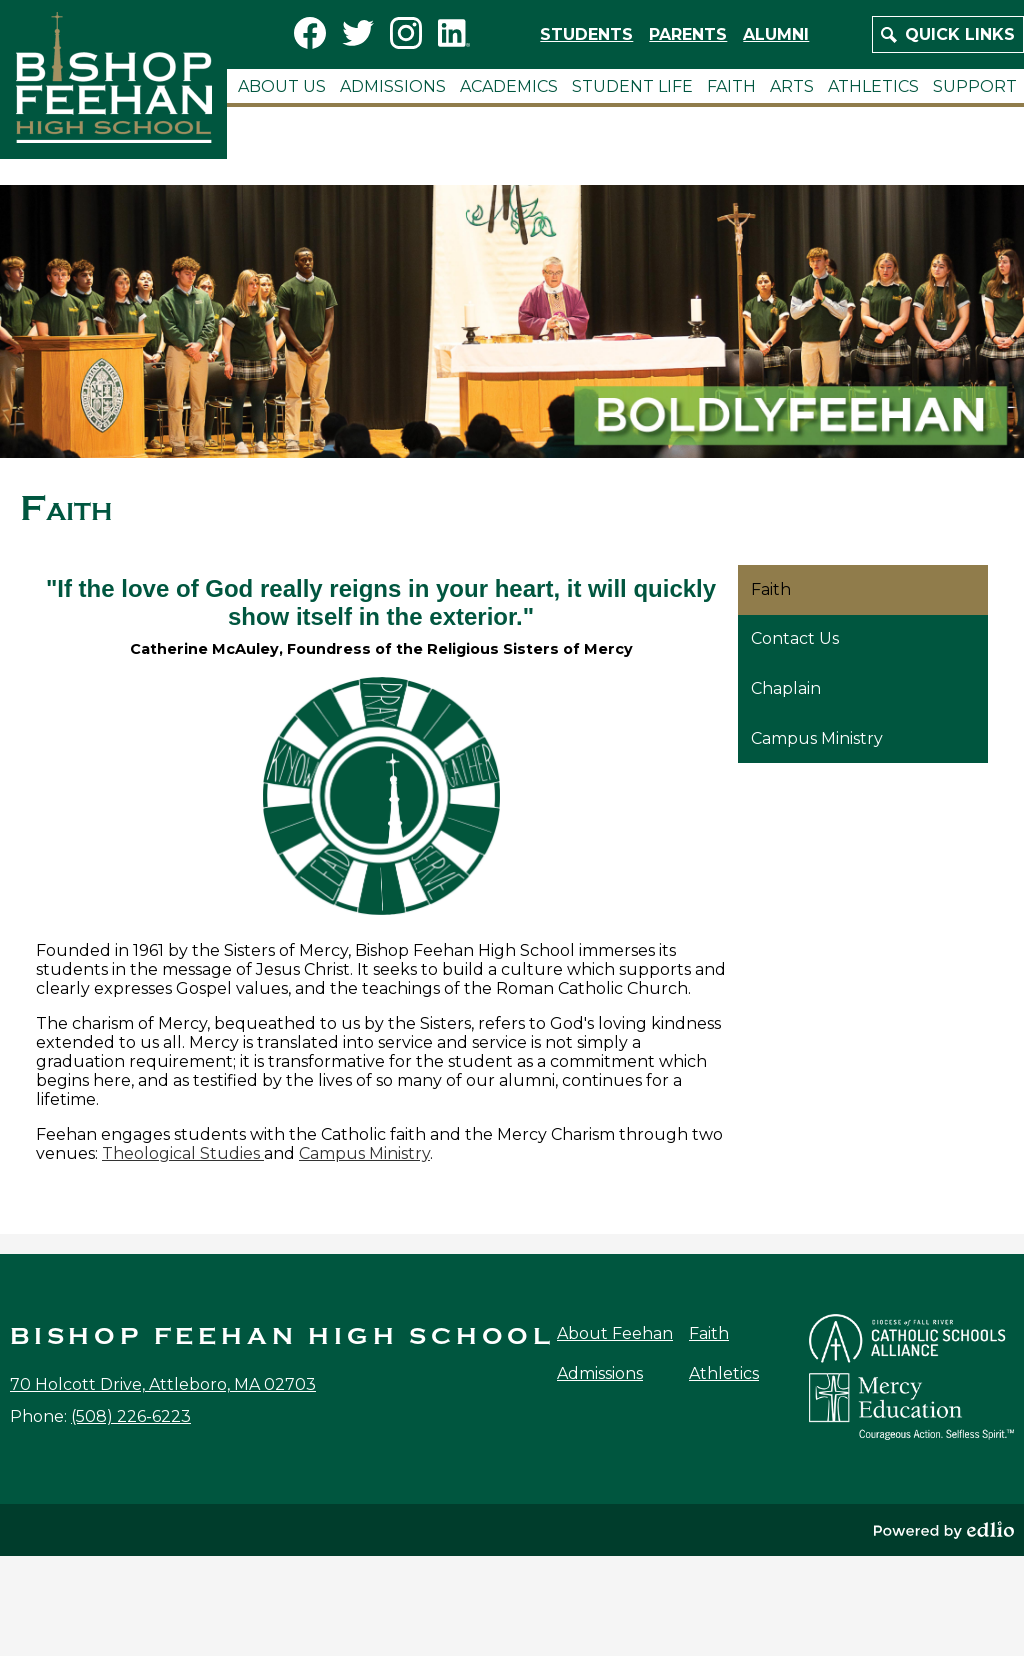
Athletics (724, 1373)
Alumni (776, 34)
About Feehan (615, 1333)
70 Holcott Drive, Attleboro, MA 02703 (163, 1384)
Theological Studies (183, 1153)
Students (586, 34)
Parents (688, 34)
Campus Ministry (364, 1153)
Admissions (600, 1373)
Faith (709, 1333)
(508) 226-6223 (131, 1416)
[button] (282, 86)
